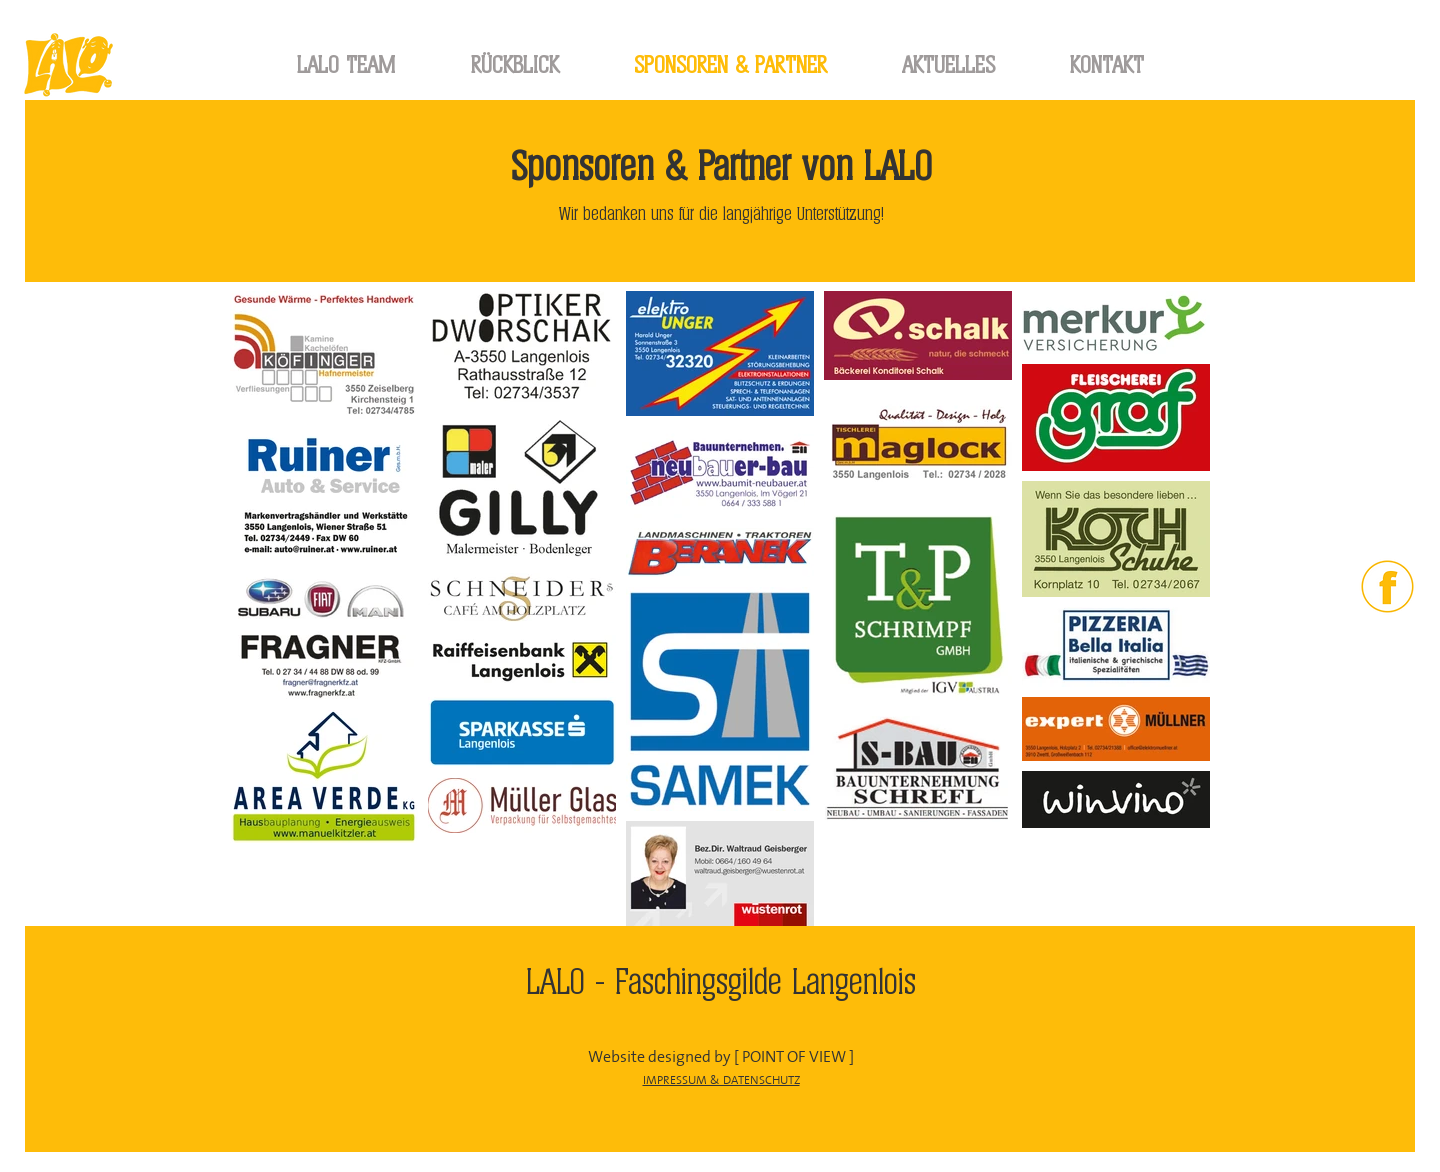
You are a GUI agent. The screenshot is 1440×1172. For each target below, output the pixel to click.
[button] (514, 65)
